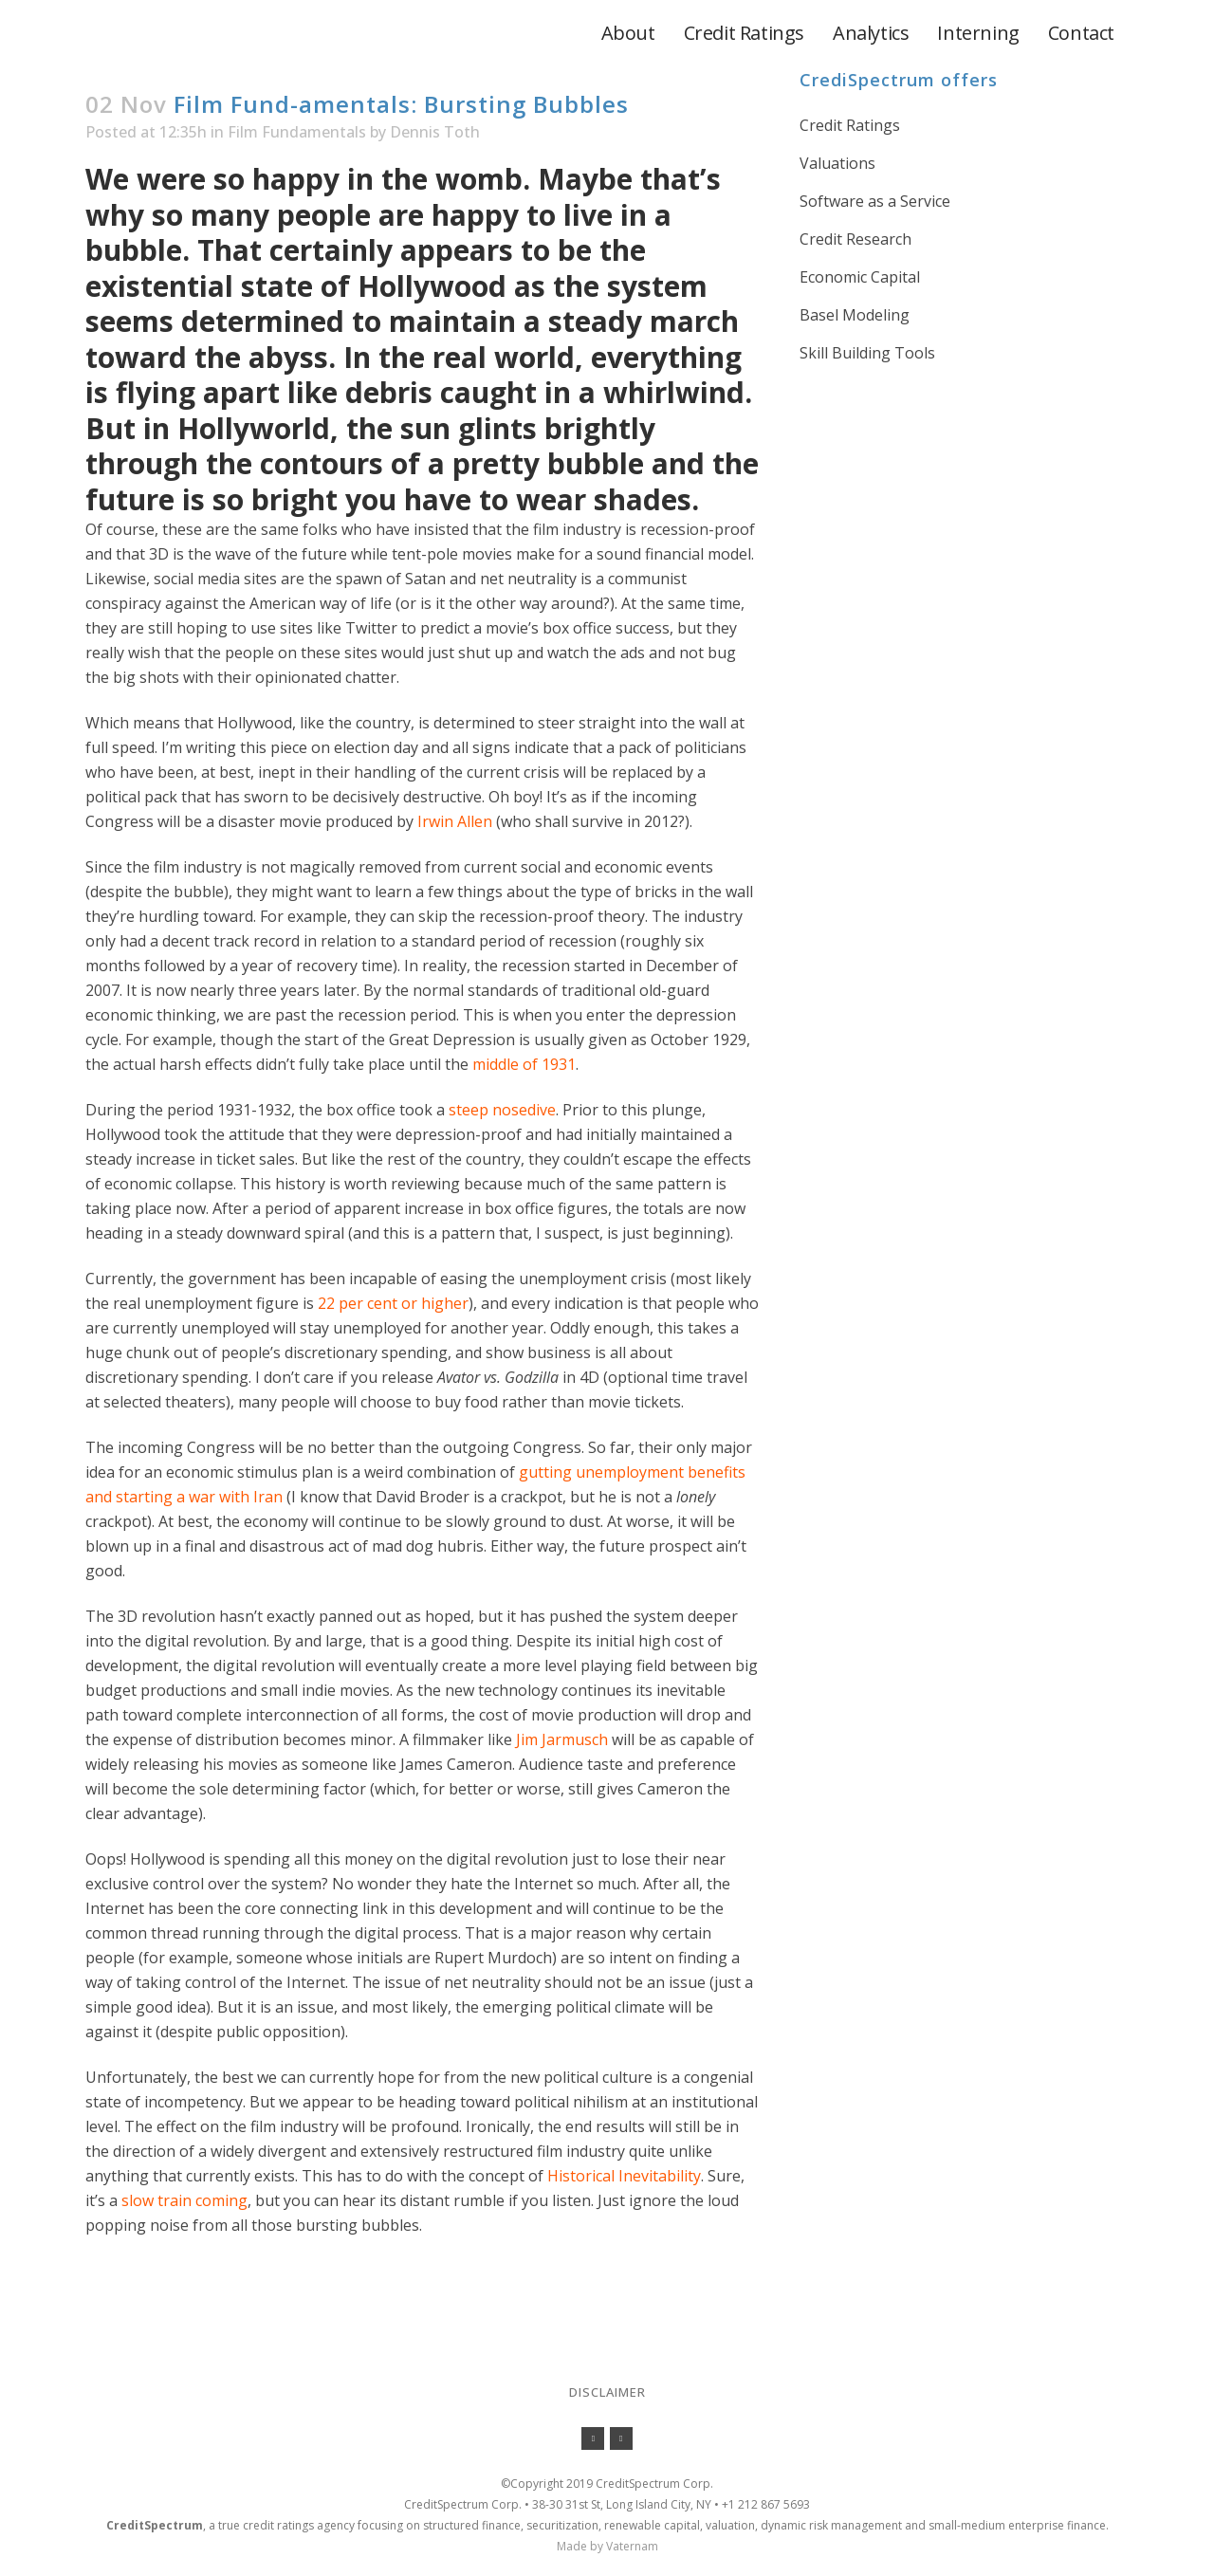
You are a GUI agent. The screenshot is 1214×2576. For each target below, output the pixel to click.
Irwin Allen (454, 821)
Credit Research (855, 239)
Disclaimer (607, 2392)
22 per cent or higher (393, 1303)
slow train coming (184, 2200)
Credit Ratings (850, 125)
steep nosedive (502, 1109)
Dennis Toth (435, 131)
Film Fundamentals (297, 131)
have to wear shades (547, 499)
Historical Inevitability (624, 2175)
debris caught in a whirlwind (545, 392)
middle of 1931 (524, 1064)
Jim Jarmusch (562, 1739)
